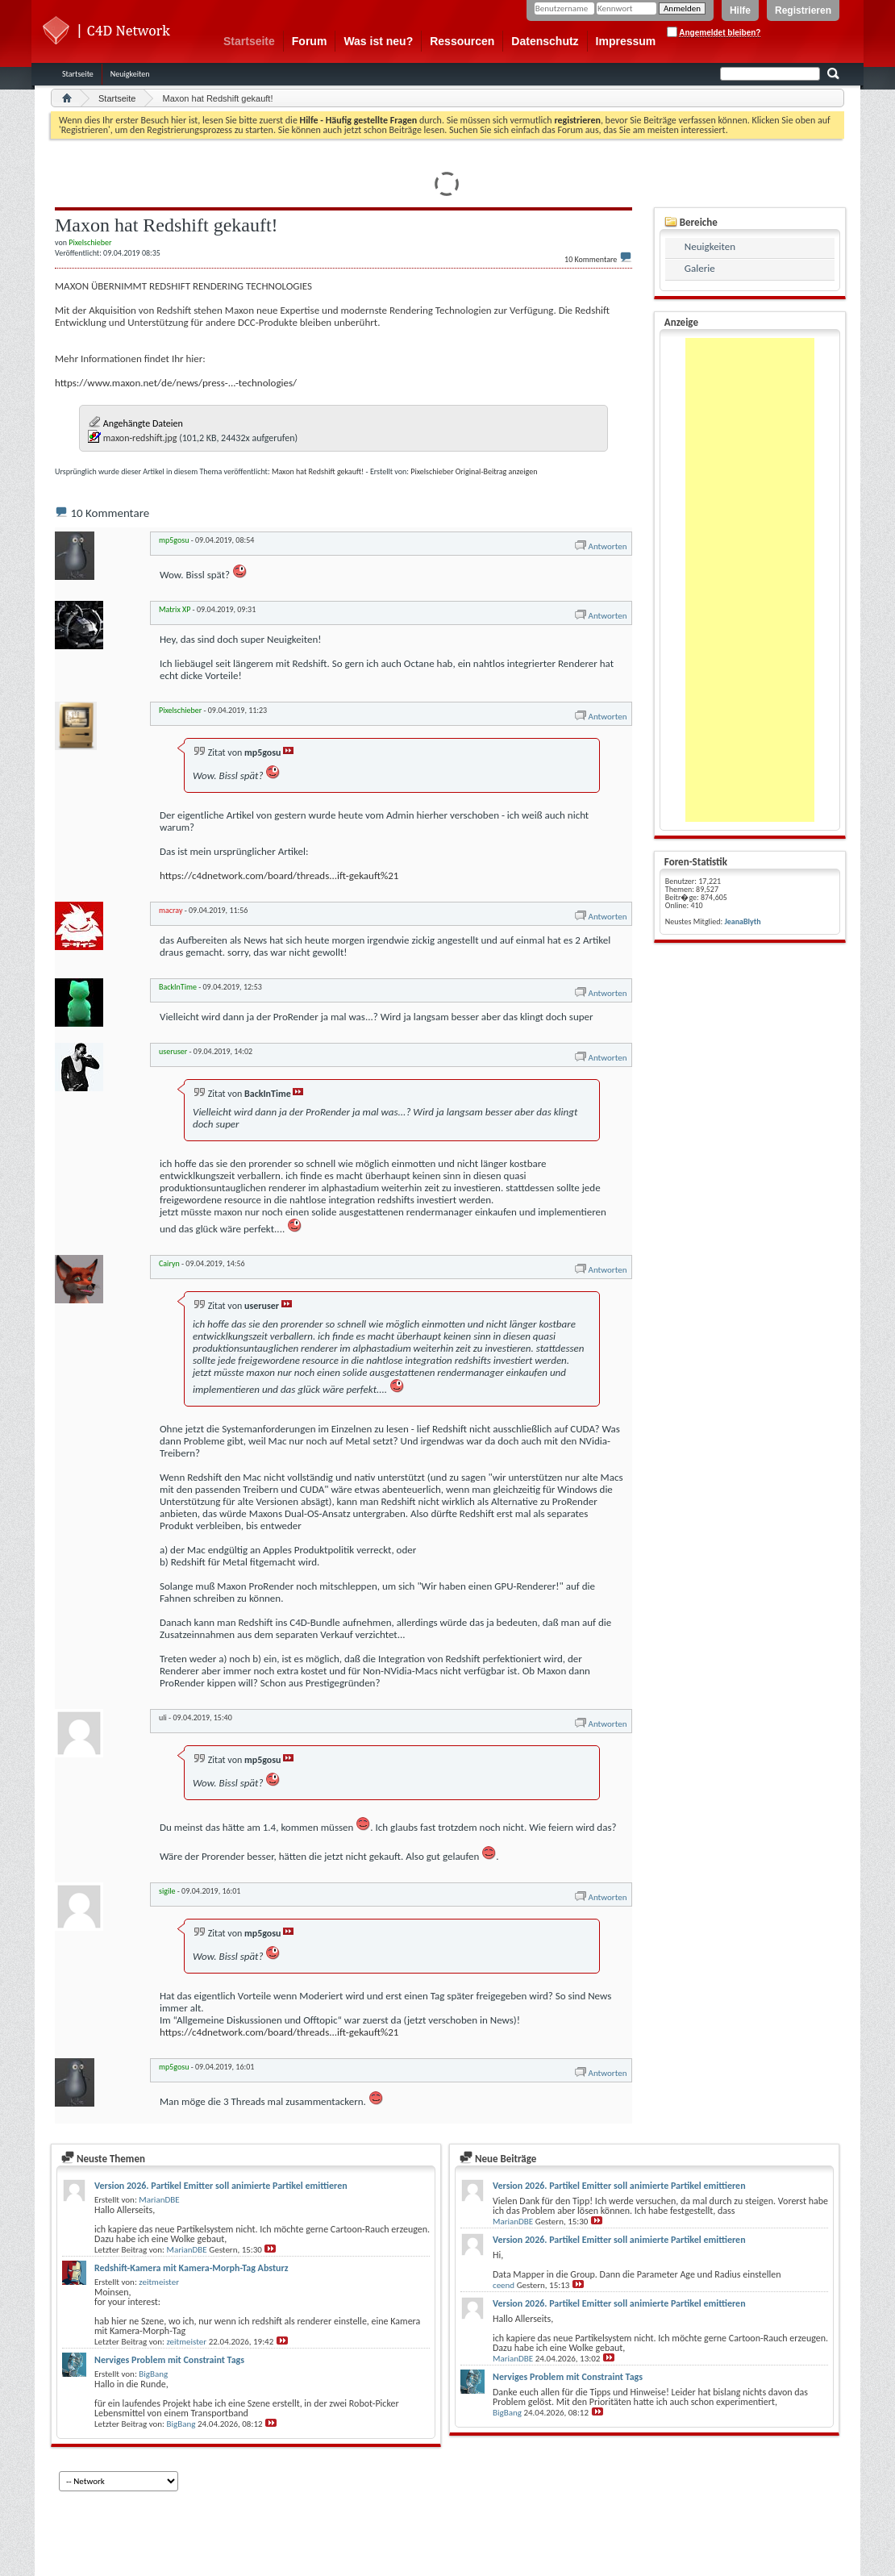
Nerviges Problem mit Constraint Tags (169, 2360)
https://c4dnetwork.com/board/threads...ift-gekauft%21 (279, 875)
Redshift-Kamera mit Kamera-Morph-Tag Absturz (191, 2268)
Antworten (599, 546)
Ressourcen (462, 41)
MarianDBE (159, 2200)
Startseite (249, 41)
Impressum (626, 41)
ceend (503, 2285)
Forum (309, 41)
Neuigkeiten (130, 74)
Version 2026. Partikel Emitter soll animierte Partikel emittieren (221, 2185)
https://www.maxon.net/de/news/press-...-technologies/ (176, 383)
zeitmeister (159, 2282)
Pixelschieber (431, 471)
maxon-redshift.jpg (140, 438)
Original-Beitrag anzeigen (497, 471)
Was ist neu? (378, 41)
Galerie (700, 268)
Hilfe (740, 10)
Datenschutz (544, 41)
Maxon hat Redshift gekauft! (318, 471)
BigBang (153, 2374)
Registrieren (803, 10)
